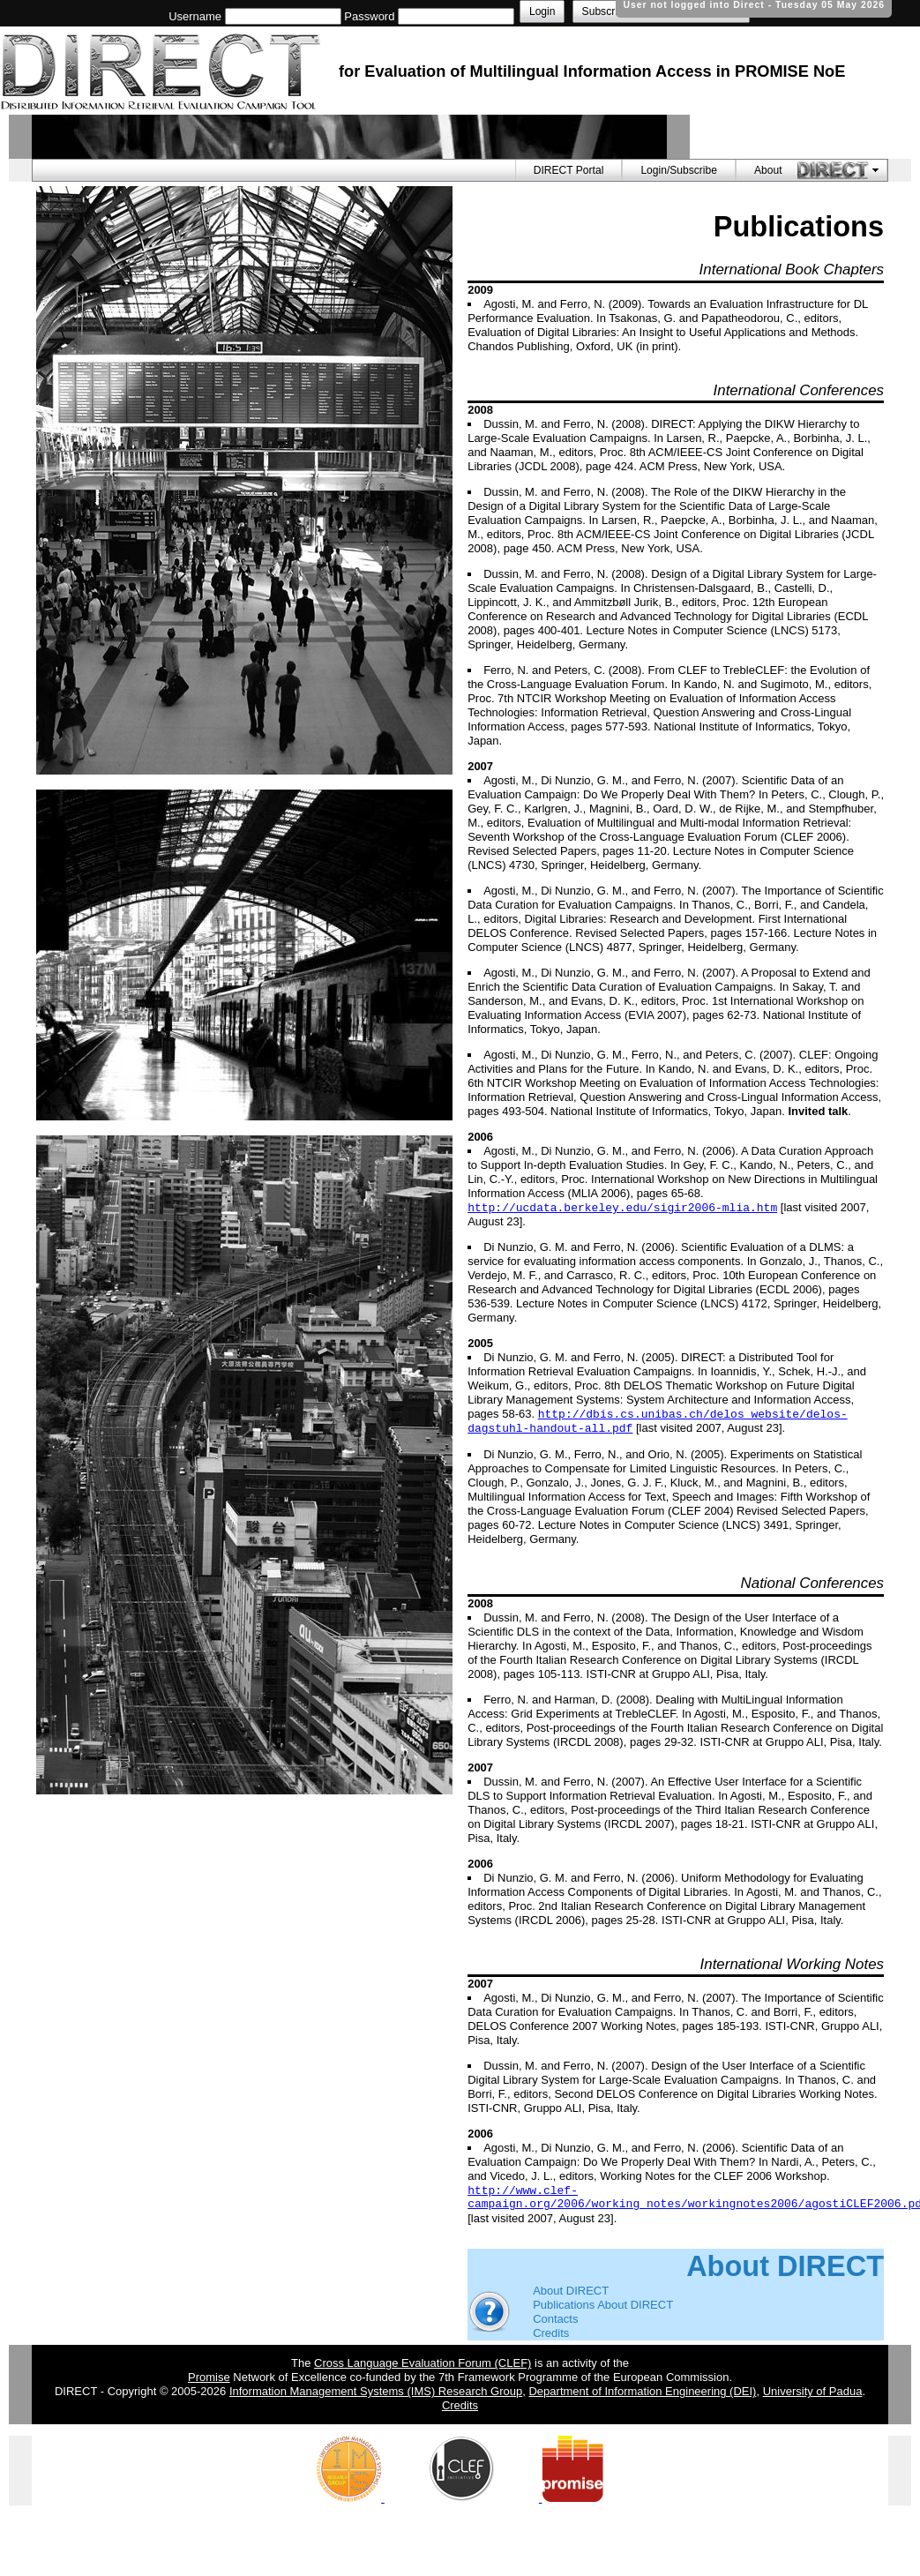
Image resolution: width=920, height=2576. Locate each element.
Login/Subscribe (678, 170)
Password (369, 16)
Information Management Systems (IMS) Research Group (375, 2391)
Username (194, 16)
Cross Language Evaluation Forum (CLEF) (422, 2363)
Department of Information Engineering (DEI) (642, 2391)
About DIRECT (571, 2290)
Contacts (555, 2318)
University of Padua (813, 2391)
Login (542, 11)
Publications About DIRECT (603, 2304)
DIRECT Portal (569, 170)
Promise (209, 2377)
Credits (551, 2333)
